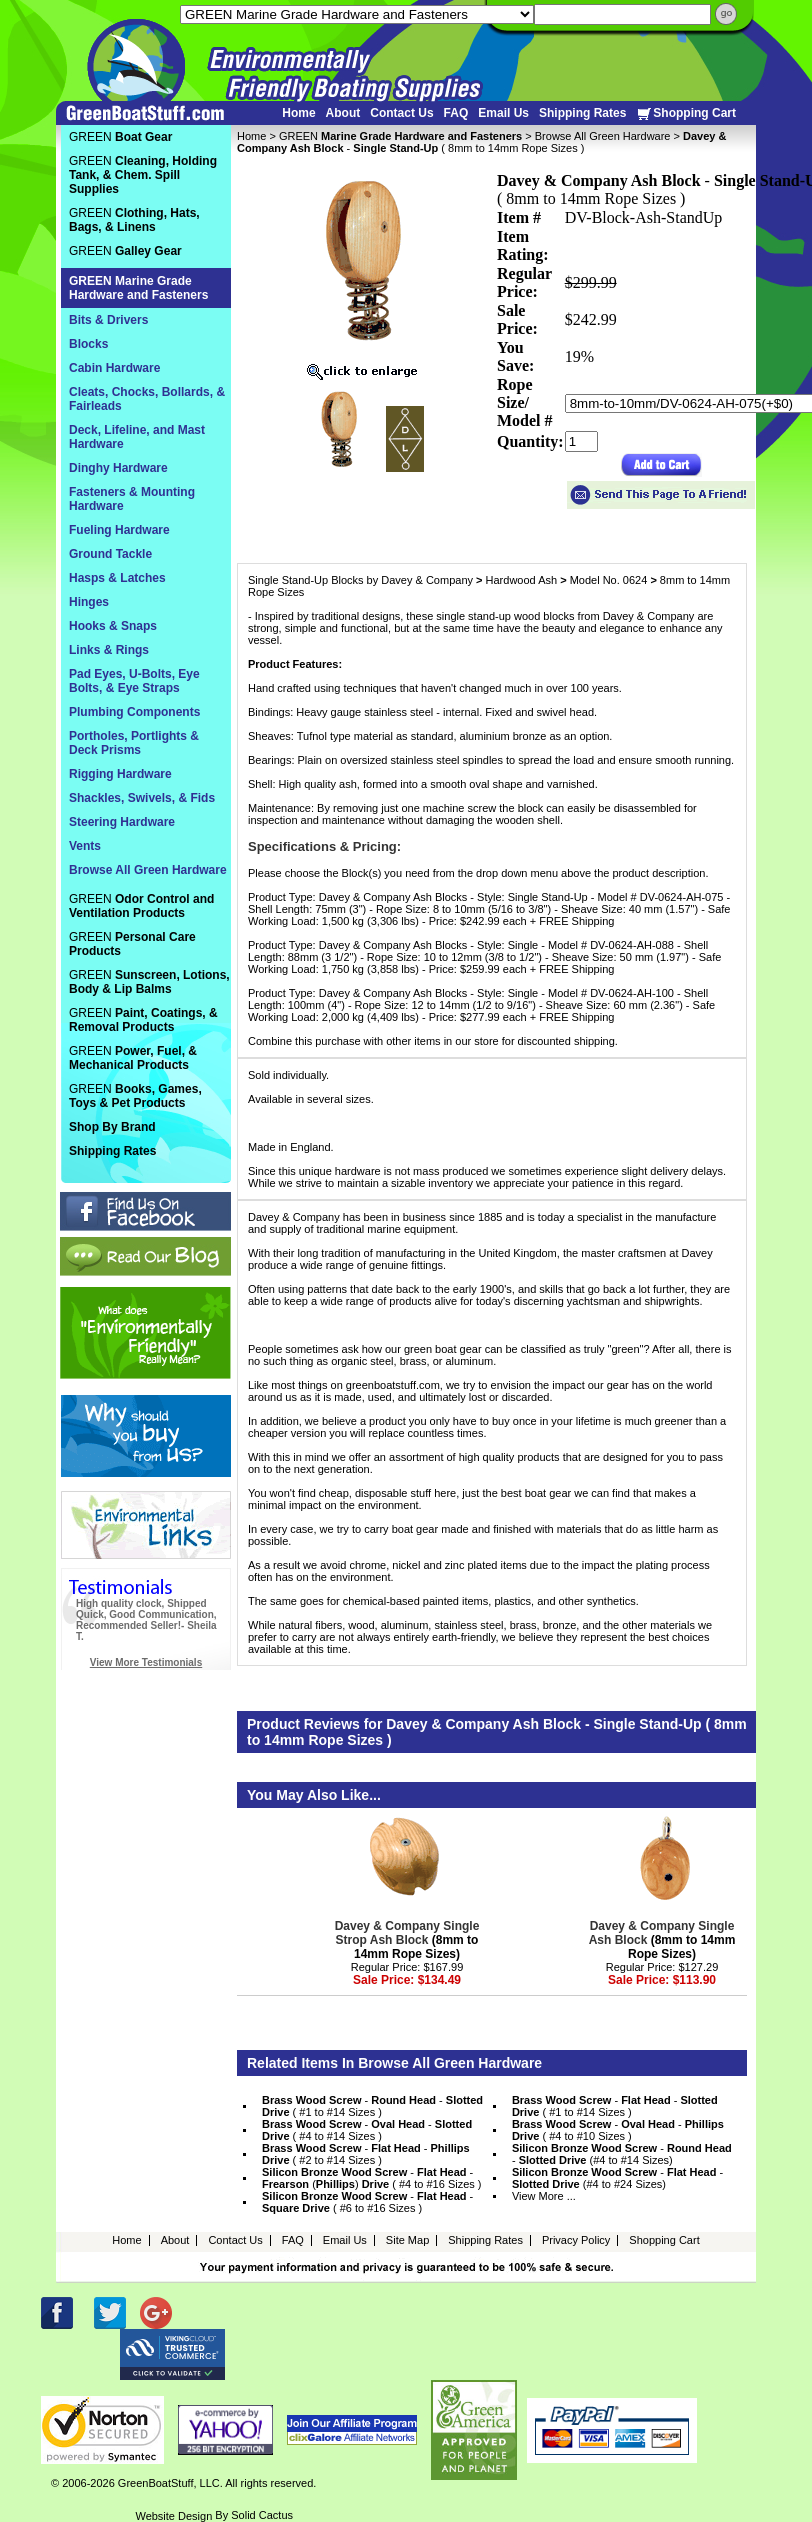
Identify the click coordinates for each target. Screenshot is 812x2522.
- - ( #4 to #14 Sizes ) (367, 2130)
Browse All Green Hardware (603, 136)
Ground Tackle (110, 554)
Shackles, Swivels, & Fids (142, 798)
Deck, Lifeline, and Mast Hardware (137, 437)
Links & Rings (109, 650)
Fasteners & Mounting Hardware (132, 499)
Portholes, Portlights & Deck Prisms (134, 743)
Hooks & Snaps (113, 626)
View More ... (544, 2196)
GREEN (400, 136)
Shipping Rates (582, 113)
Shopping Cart (686, 113)
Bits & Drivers (108, 320)
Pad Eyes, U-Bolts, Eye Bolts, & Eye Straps (134, 681)
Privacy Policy (576, 2240)
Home (298, 113)
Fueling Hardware (119, 530)
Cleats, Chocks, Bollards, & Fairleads (147, 399)
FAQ (456, 113)
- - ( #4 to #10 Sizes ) (618, 2130)
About (343, 113)
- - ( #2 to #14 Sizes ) (366, 2154)
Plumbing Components (134, 712)
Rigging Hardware (120, 774)
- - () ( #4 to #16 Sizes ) (372, 2178)
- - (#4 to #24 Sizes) (617, 2178)
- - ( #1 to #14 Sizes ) (372, 2106)
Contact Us (401, 113)
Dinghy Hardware (118, 468)
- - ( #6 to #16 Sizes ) (367, 2202)
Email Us (503, 113)
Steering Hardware (122, 822)
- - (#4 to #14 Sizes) (622, 2154)
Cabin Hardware (114, 368)
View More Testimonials (146, 1662)
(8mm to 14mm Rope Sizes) (407, 1940)
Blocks (88, 344)
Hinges (89, 602)
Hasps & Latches (117, 578)
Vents (85, 846)
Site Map (407, 2240)
